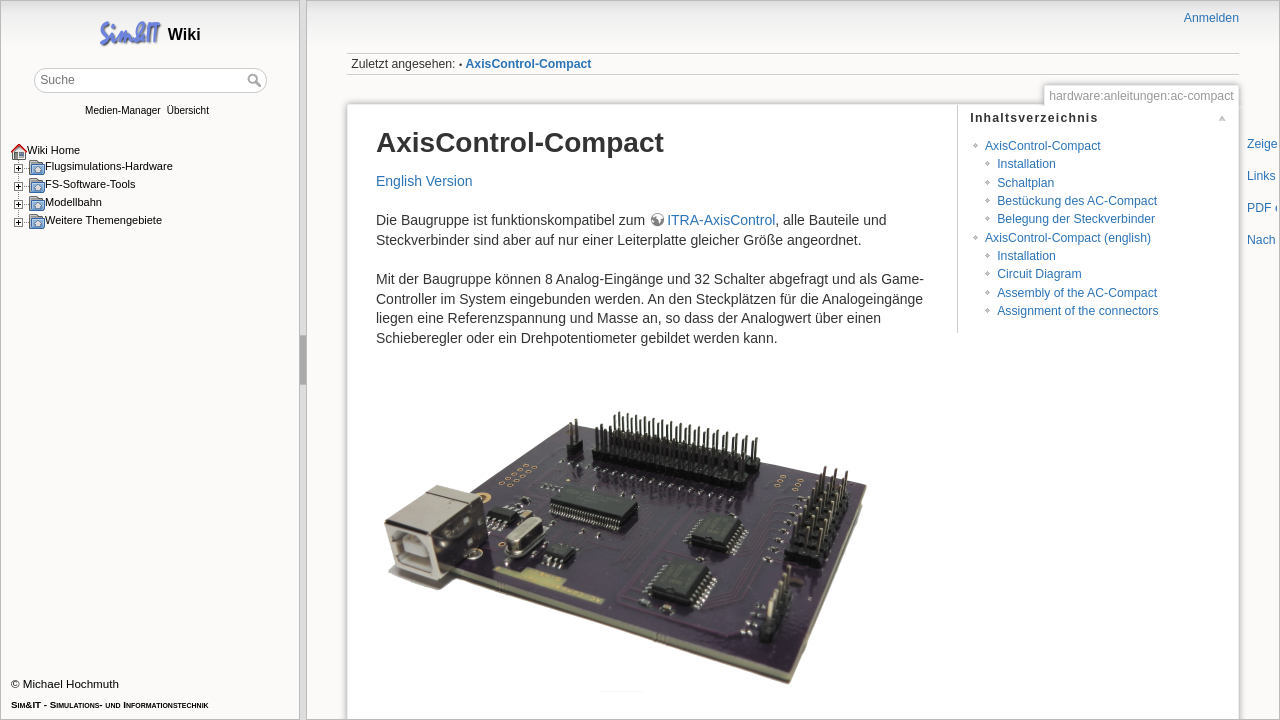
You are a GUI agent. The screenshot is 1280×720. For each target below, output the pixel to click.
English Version (424, 181)
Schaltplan (1025, 183)
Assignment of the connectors (1077, 311)
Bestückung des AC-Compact (1077, 201)
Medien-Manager (123, 110)
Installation (1026, 164)
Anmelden (1211, 18)
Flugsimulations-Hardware (109, 166)
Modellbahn (73, 202)
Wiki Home (53, 150)
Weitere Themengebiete (103, 220)
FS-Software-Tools (90, 184)
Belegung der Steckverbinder (1076, 219)
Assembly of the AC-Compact (1077, 293)
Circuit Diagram (1039, 274)
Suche (256, 80)
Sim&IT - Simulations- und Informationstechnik (110, 704)
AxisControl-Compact (529, 64)
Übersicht (188, 110)
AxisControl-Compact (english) (1068, 238)
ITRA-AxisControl (721, 220)
